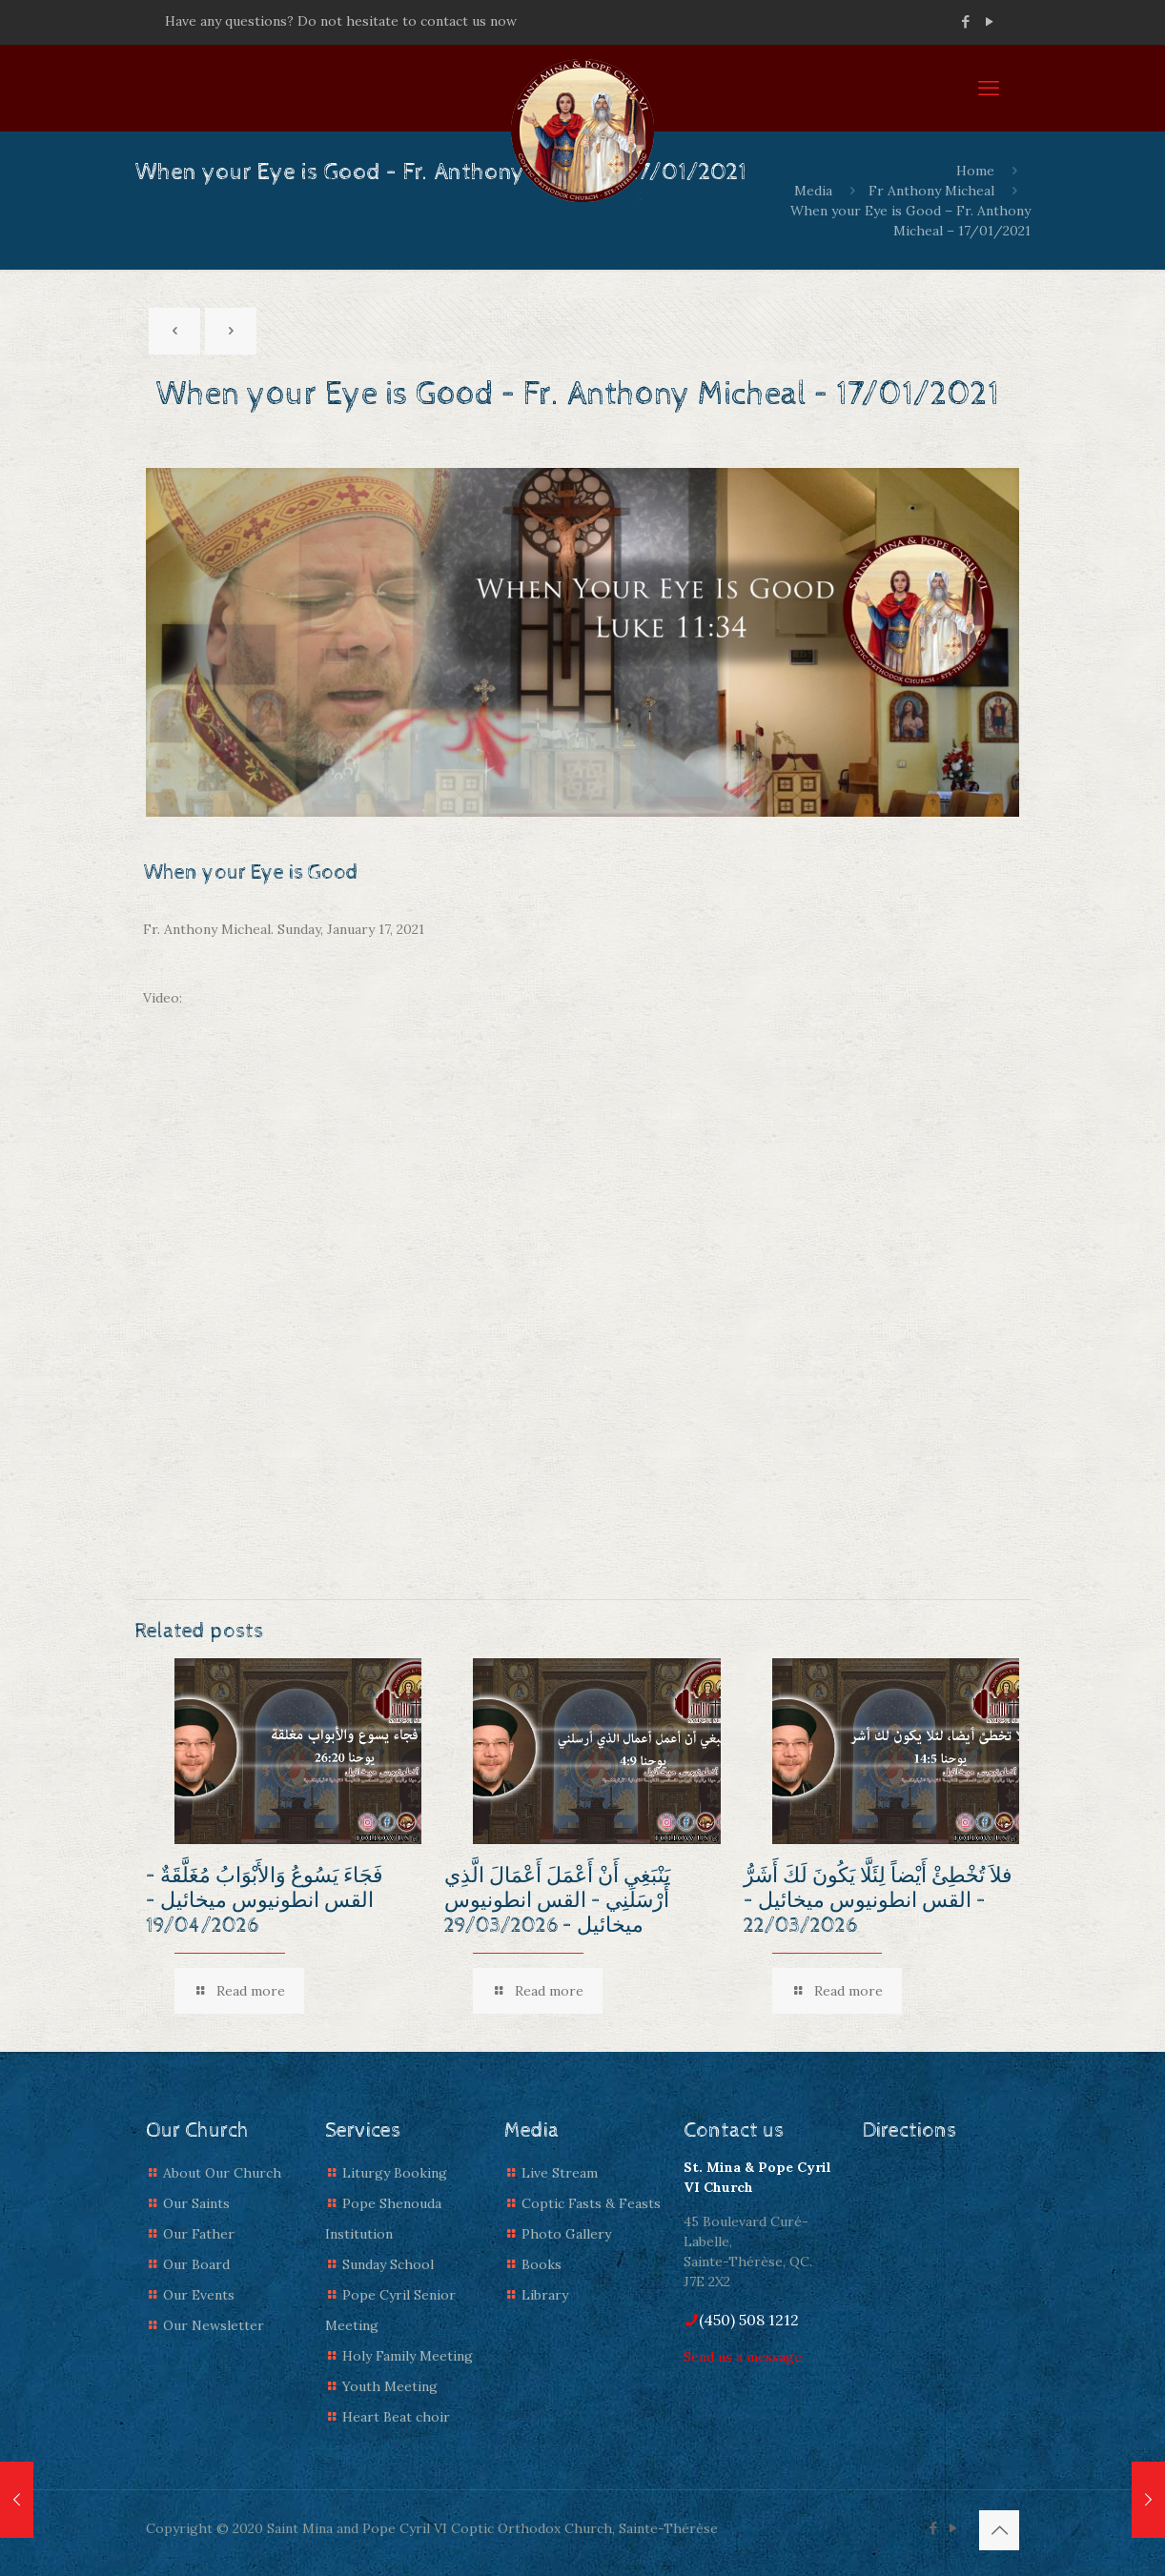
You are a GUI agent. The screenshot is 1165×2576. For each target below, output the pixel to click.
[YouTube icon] (989, 21)
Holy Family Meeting (407, 2355)
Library (544, 2294)
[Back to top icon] (999, 2530)
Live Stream (559, 2172)
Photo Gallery (566, 2233)
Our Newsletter (213, 2325)
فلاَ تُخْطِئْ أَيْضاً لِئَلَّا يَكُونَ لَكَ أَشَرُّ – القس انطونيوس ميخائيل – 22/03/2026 (878, 1901)
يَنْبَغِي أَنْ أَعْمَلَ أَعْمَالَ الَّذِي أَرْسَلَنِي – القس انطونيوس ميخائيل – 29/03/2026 (557, 1901)
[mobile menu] (988, 87)
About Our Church (222, 2172)
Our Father (199, 2233)
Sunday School (388, 2264)
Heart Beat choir (396, 2416)
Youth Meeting (390, 2386)
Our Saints (196, 2203)
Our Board (196, 2264)
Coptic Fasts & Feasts (591, 2203)
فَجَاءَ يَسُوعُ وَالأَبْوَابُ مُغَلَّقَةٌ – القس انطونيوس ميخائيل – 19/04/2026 (264, 1901)
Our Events (199, 2294)
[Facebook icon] (965, 21)
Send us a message (743, 2356)
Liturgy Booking (394, 2172)
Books (541, 2264)
